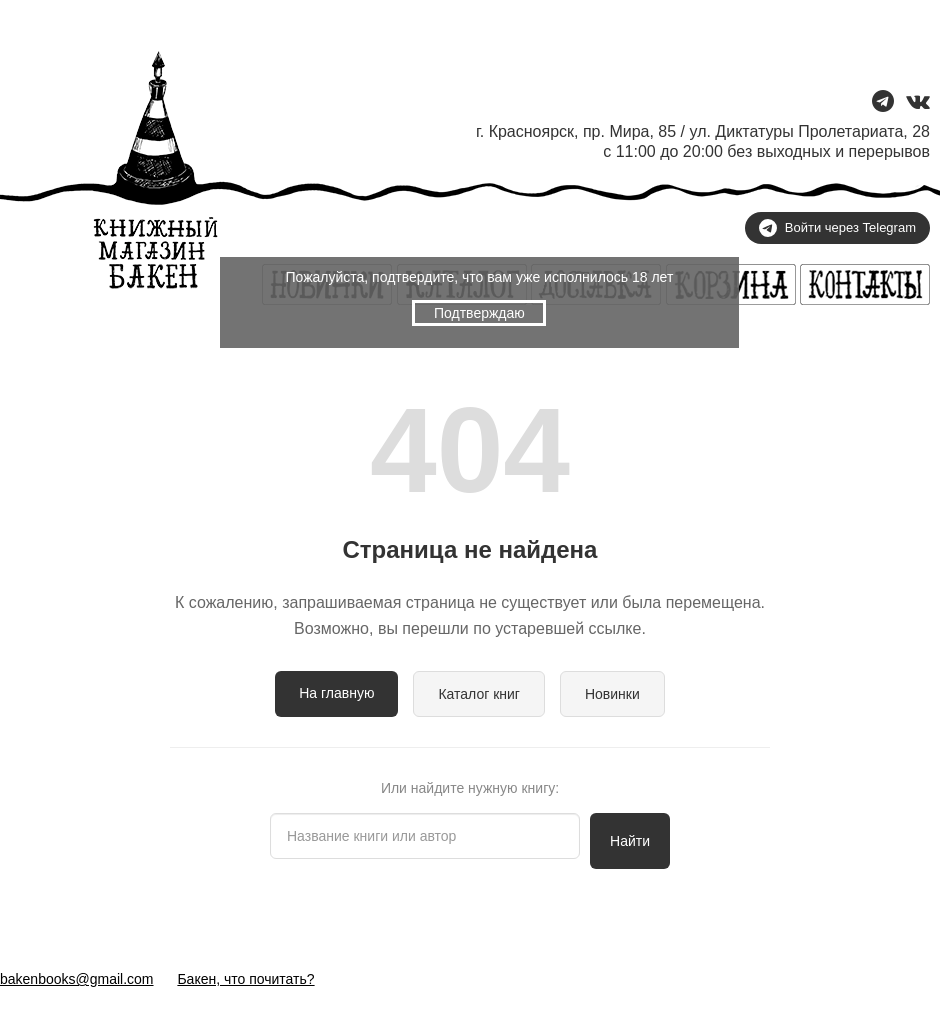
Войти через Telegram (837, 228)
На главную (336, 693)
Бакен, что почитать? (245, 979)
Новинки (612, 694)
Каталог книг (479, 694)
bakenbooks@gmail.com (77, 979)
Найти (630, 841)
